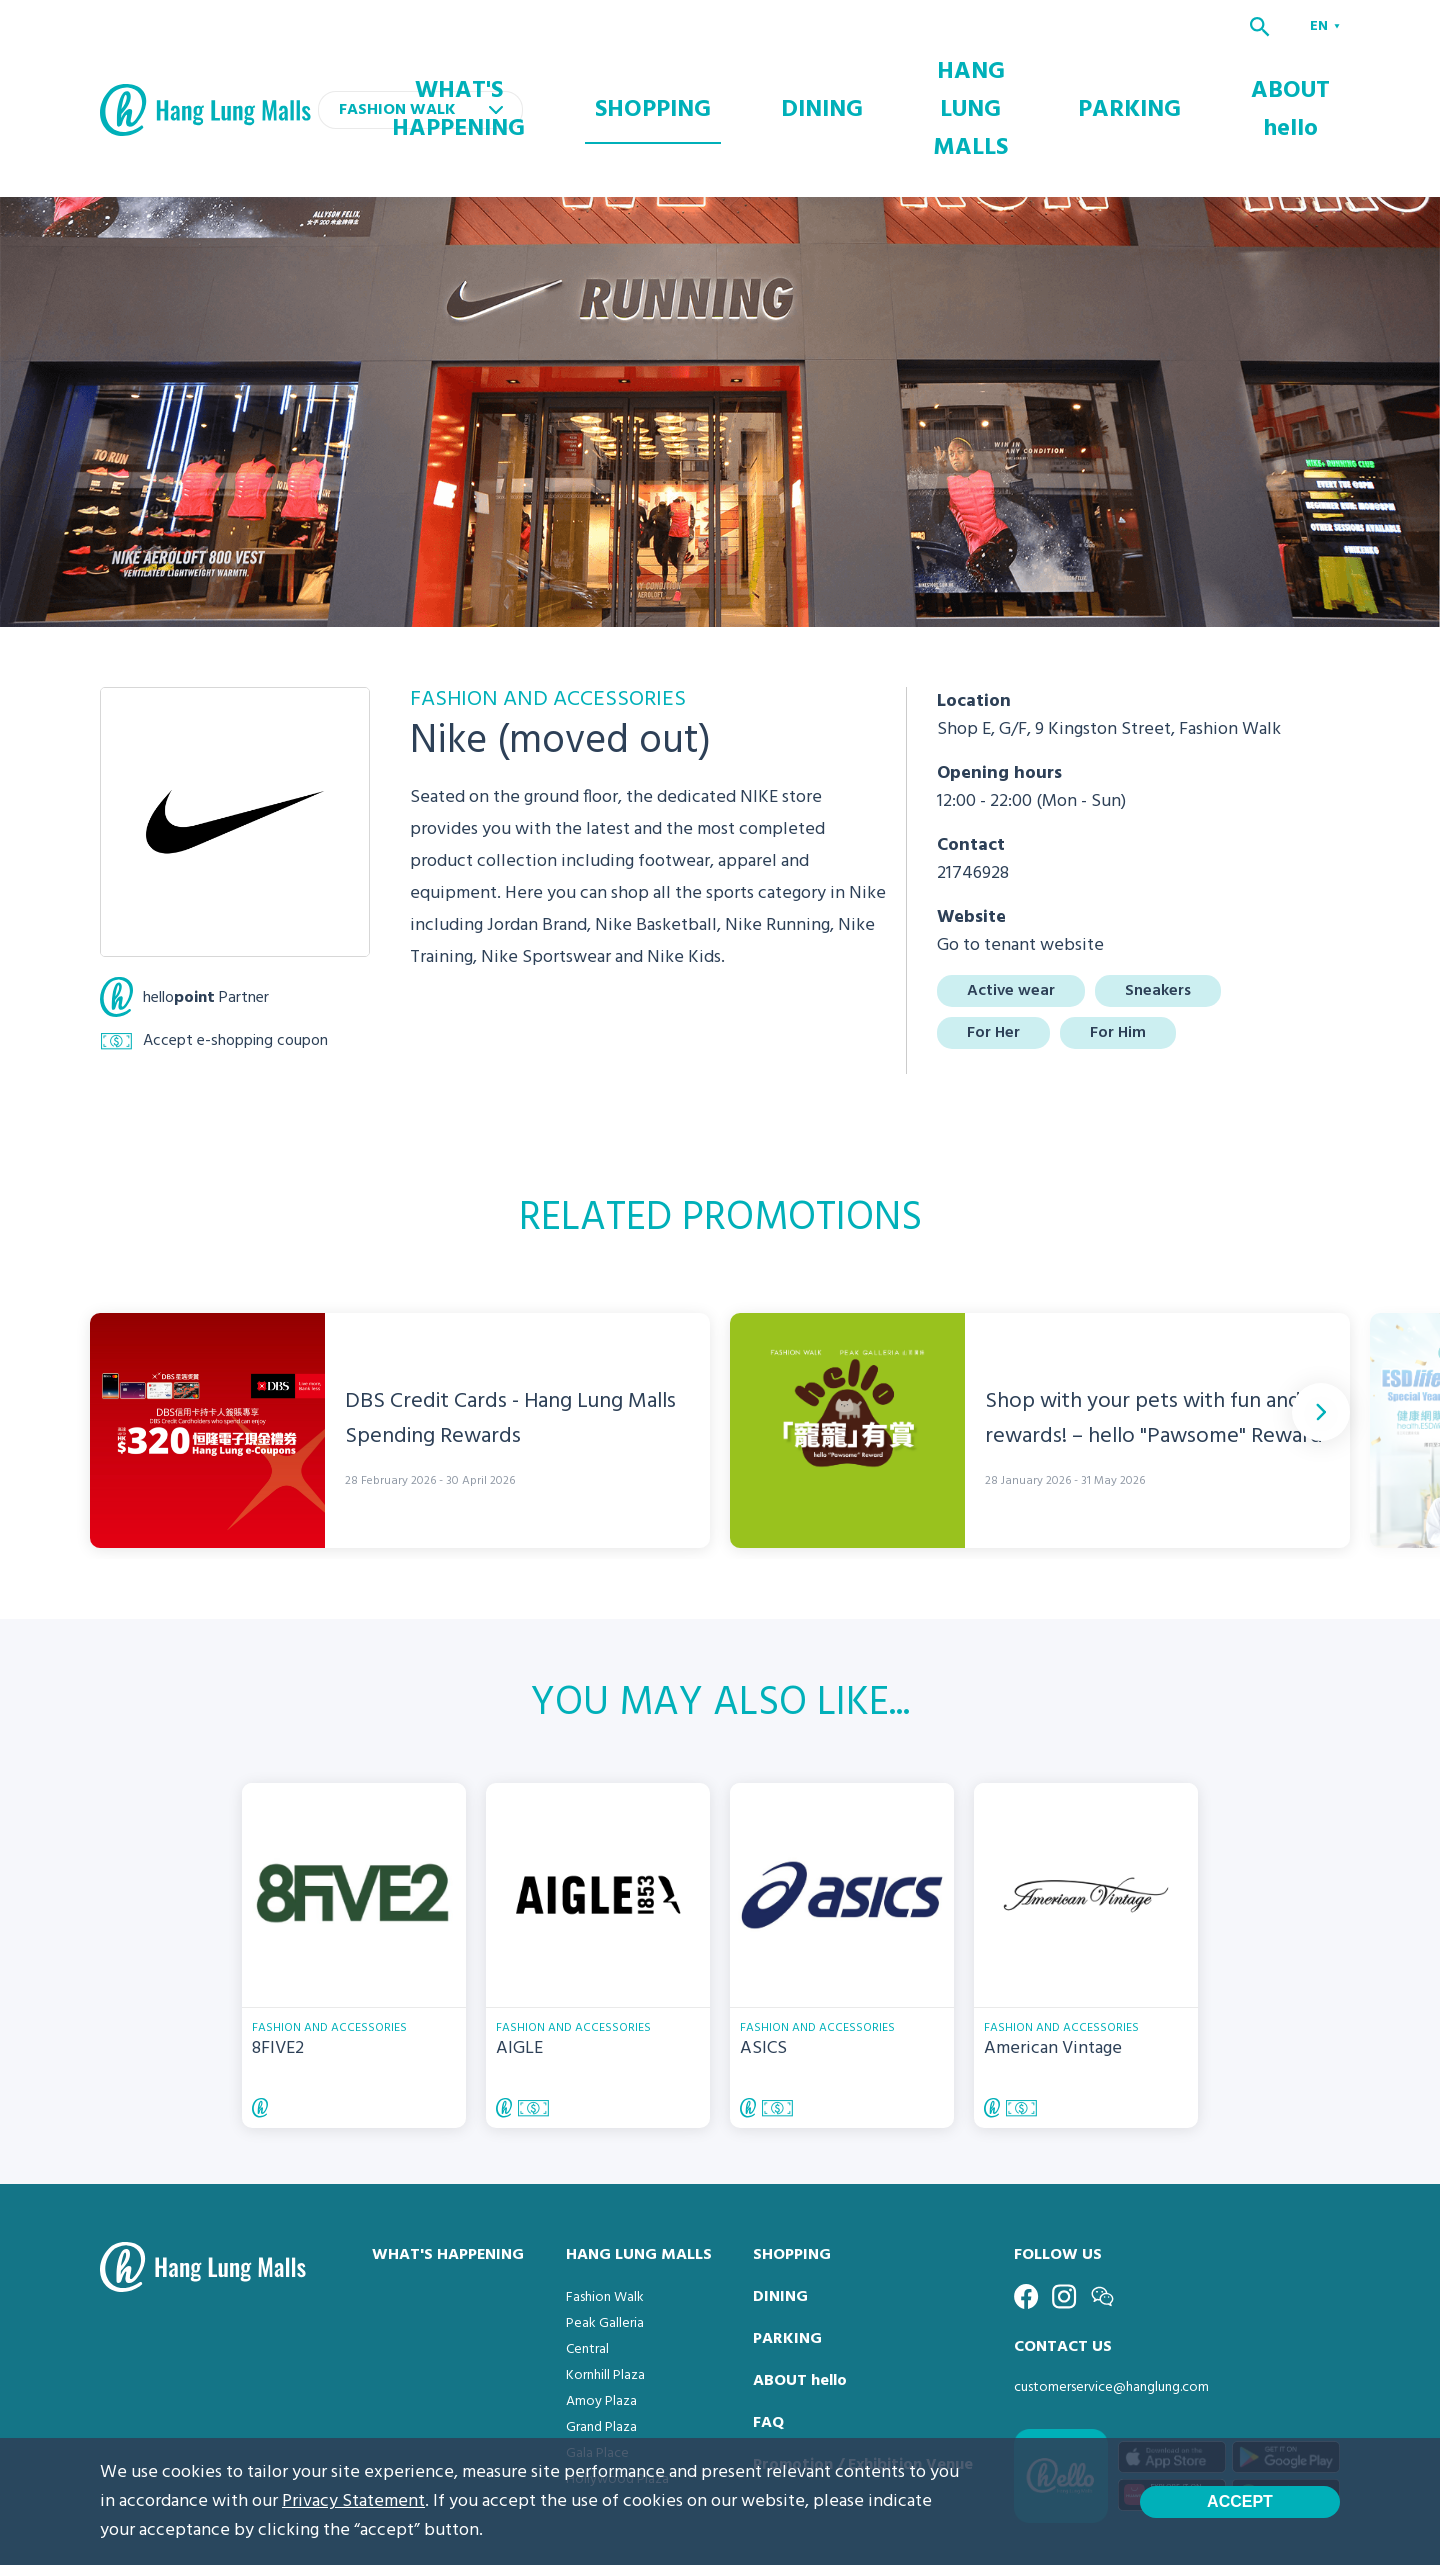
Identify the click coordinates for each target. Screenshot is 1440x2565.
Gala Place (597, 2371)
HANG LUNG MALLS (1029, 69)
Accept (1240, 2501)
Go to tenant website (1020, 863)
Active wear (1011, 909)
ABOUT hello (1300, 69)
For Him (1118, 951)
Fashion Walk (605, 2215)
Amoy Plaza (601, 2319)
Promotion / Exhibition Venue (863, 2383)
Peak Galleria (605, 2241)
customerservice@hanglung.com (1111, 2305)
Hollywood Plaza (617, 2397)
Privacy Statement (353, 2501)
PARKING (1175, 69)
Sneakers (1158, 909)
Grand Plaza (601, 2345)
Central (587, 2267)
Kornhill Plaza (605, 2293)
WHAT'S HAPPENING (619, 69)
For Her (993, 951)
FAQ (768, 2341)
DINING (889, 69)
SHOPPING (773, 69)
